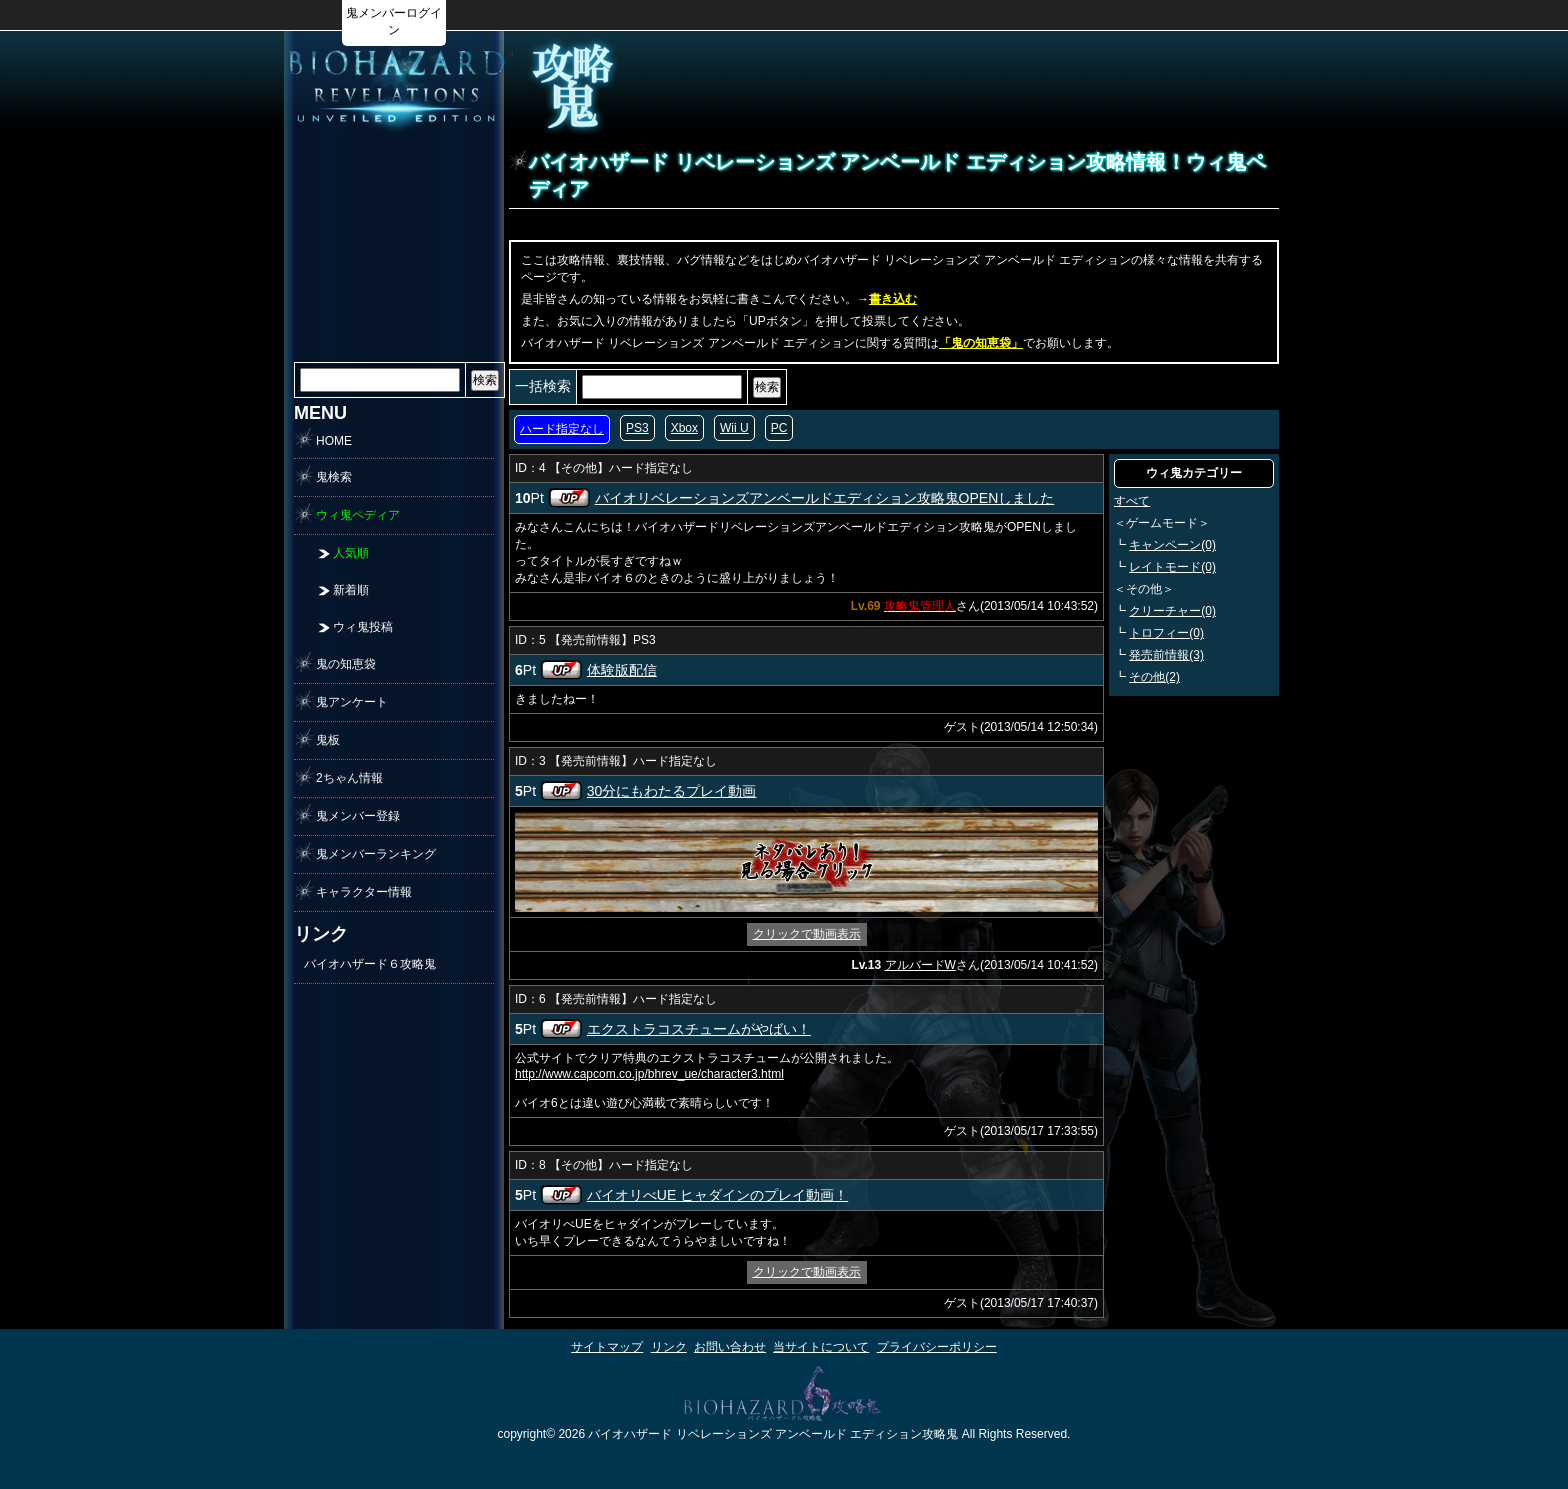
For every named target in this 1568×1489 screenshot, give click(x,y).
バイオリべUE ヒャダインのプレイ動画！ (717, 1195)
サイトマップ (607, 1347)
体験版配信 (622, 670)
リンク (669, 1347)
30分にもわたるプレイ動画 (672, 791)
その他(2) (1154, 677)
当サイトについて (821, 1347)
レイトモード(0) (1172, 567)
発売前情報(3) (1166, 655)
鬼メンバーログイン (394, 21)
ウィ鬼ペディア (358, 515)
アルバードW (920, 965)
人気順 (351, 553)
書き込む (893, 299)
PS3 (637, 428)
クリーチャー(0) (1172, 611)
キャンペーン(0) (1172, 545)
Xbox (684, 428)
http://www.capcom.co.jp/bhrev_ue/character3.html (649, 1074)
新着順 (351, 590)
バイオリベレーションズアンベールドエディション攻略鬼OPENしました (825, 498)
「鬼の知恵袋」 (981, 343)
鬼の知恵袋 (346, 664)
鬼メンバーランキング (376, 854)
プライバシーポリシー (937, 1347)
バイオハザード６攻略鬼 (370, 964)
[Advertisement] (1020, 86)
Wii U (734, 428)
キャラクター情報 (364, 892)
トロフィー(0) (1166, 633)
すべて (1132, 501)
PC (779, 428)
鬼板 (328, 740)
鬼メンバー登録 (358, 816)
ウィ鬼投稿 (363, 627)
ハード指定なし (562, 429)
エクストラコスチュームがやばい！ (699, 1029)
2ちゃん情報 (349, 778)
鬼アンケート (352, 702)
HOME (334, 441)
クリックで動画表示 (807, 934)
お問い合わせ (730, 1347)
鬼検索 (334, 477)
